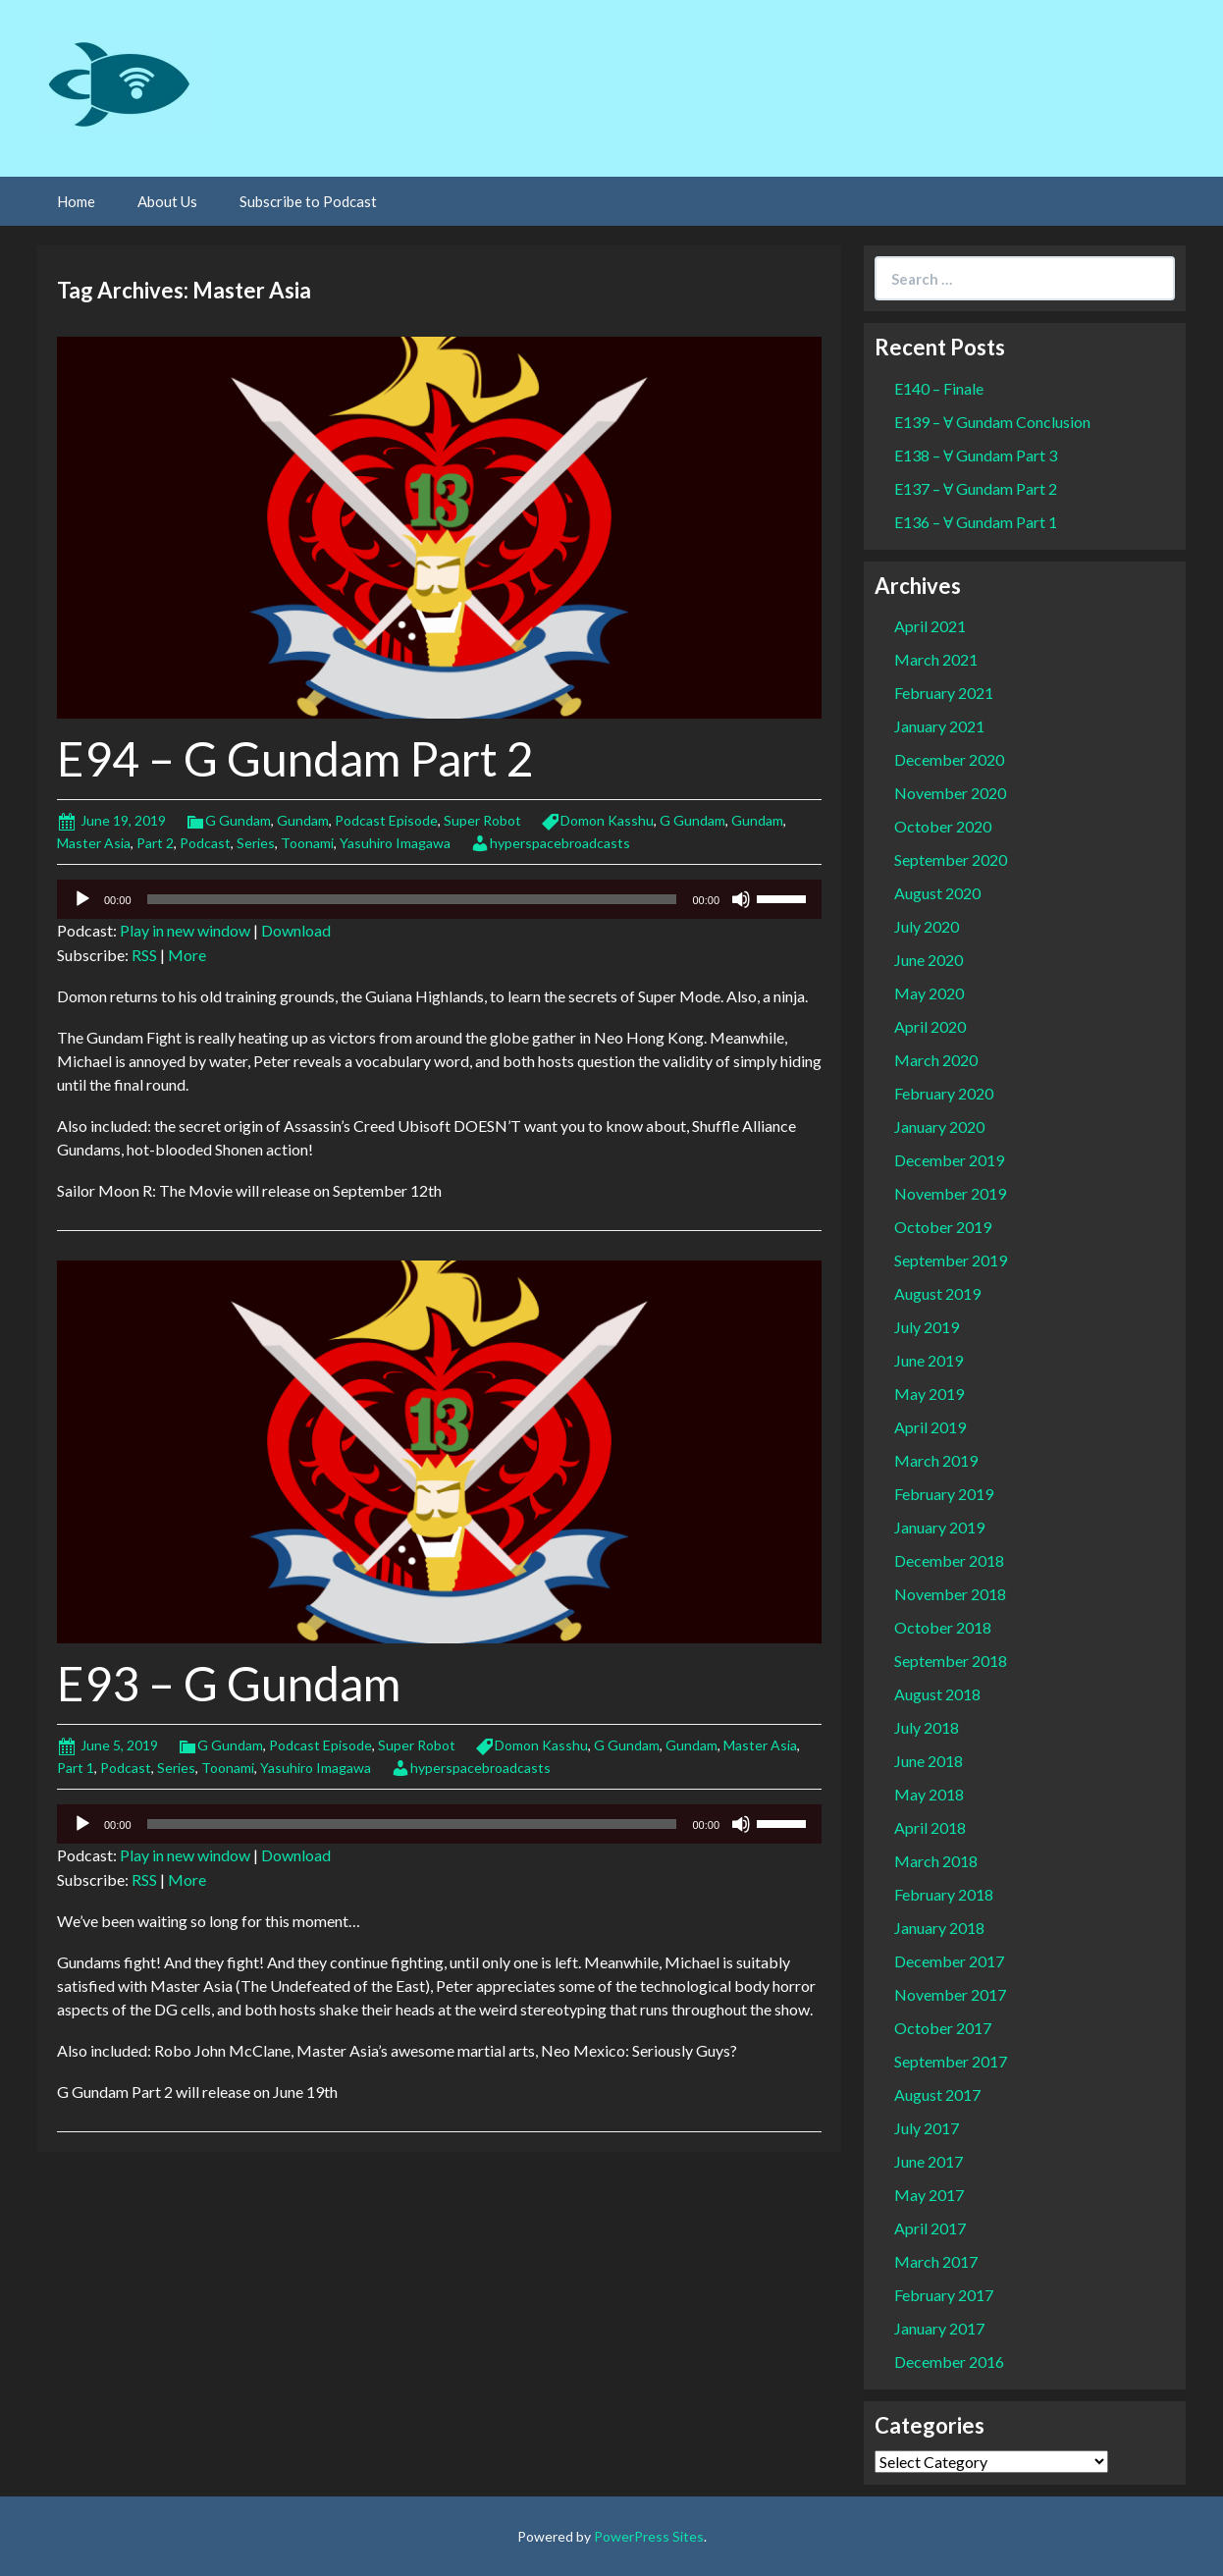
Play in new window (185, 930)
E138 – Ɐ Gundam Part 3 (975, 455)
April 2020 (930, 1026)
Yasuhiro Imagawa (395, 842)
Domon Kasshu (607, 820)
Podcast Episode (386, 820)
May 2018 (929, 1794)
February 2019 (943, 1493)
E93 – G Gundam (228, 1683)
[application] (439, 899)
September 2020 (950, 859)
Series (256, 842)
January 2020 (939, 1126)
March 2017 (936, 2261)
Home (76, 201)
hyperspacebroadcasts (560, 842)
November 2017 (950, 1994)
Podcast (205, 842)
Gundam (303, 820)
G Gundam (238, 820)
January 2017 (939, 2328)
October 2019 (942, 1226)
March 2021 (936, 659)
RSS (144, 954)
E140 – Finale (939, 388)
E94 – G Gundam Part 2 (295, 758)
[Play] (82, 899)
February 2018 (943, 1894)
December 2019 (949, 1160)
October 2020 (942, 826)
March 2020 (936, 1059)
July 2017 (926, 2128)
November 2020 (950, 792)
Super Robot (482, 820)
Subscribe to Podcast (308, 201)
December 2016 (949, 2361)
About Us (167, 201)
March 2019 (936, 1460)
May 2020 (929, 993)
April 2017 (930, 2228)
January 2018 (939, 1927)
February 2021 (943, 692)
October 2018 (942, 1627)
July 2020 (926, 926)
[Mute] (741, 899)
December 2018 (949, 1560)
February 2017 (943, 2294)
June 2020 (928, 959)
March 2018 (936, 1861)
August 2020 (937, 893)
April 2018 (930, 1827)
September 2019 (950, 1260)
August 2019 (937, 1293)
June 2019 (928, 1360)
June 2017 (928, 2161)
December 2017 (949, 1961)
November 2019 (950, 1193)
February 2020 (943, 1093)
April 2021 (930, 626)
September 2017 (950, 2061)
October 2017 (942, 2027)
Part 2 (155, 842)
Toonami (307, 842)
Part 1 (75, 1767)
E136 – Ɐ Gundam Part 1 (975, 521)
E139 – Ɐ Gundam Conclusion (992, 421)
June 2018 (928, 1760)
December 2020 (949, 759)
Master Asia (94, 842)
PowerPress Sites (649, 2536)
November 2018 (950, 1593)
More (187, 954)
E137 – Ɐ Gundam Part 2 (975, 488)
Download (296, 930)
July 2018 (926, 1727)
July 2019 (926, 1326)
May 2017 (929, 2194)
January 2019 (939, 1527)
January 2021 (939, 726)
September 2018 (950, 1660)
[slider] (412, 899)
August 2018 (937, 1694)
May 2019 (929, 1393)
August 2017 (937, 2094)
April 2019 (930, 1427)
